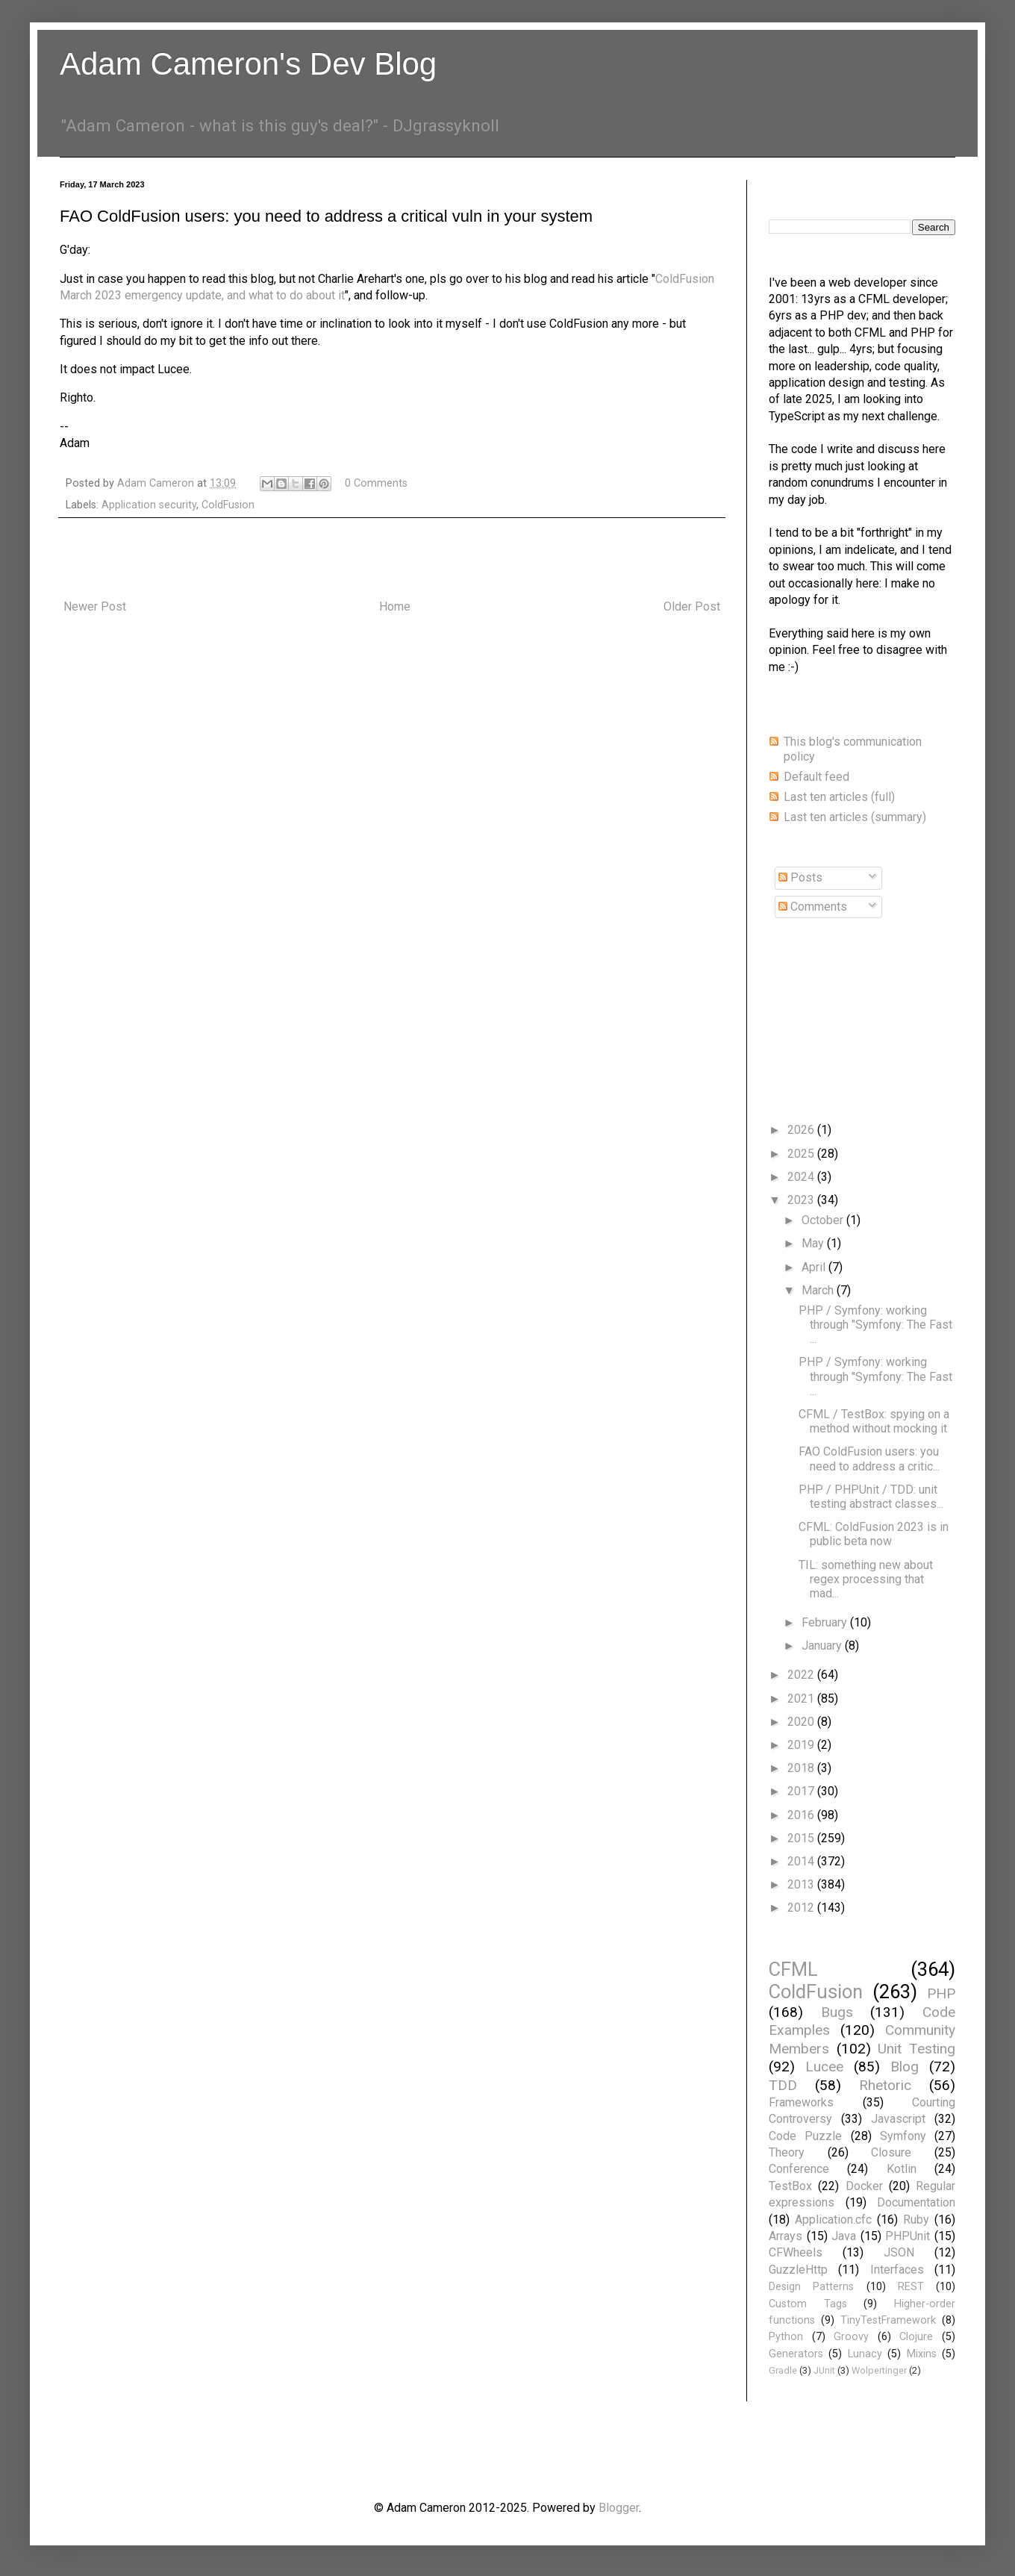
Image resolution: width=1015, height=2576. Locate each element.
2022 (802, 1675)
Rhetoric (885, 2085)
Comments (812, 906)
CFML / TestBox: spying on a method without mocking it (874, 1421)
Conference (799, 2169)
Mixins (922, 2354)
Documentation (916, 2202)
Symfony (903, 2136)
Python (786, 2336)
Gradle (783, 2370)
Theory (787, 2152)
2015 (802, 1838)
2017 (802, 1791)
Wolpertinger (879, 2370)
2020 (802, 1722)
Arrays (785, 2236)
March (819, 1290)
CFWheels (795, 2252)
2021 (802, 1698)
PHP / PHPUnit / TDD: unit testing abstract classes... (871, 1496)
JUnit (824, 2370)
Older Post (691, 606)
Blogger (619, 2508)
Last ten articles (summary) (855, 817)
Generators (796, 2354)
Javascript (898, 2119)
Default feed (816, 777)
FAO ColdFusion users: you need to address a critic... (869, 1458)
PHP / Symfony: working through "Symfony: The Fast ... (875, 1324)
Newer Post (94, 606)
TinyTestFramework (888, 2320)
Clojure (916, 2336)
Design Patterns (811, 2286)
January (823, 1645)
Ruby (916, 2219)
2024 (802, 1177)
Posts (800, 877)
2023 (802, 1200)
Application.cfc (833, 2219)
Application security (149, 505)
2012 (802, 1907)
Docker (864, 2186)
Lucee (824, 2066)
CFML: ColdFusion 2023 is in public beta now (874, 1534)
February (826, 1622)
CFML (793, 1969)
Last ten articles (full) (839, 797)
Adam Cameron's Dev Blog (248, 63)
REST (911, 2286)
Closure (891, 2152)
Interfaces (897, 2269)
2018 (802, 1768)
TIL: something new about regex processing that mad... (866, 1579)
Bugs (837, 2012)
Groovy (851, 2336)
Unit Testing (916, 2048)
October (824, 1220)
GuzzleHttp (798, 2269)
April (815, 1267)
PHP (941, 1993)
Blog (904, 2066)
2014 (802, 1861)
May (814, 1243)
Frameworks (801, 2102)
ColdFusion (228, 505)
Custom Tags (808, 2304)
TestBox (790, 2186)
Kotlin (901, 2169)
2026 (802, 1130)
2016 (802, 1815)
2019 (802, 1745)
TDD (783, 2085)
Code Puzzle (805, 2136)
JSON (899, 2252)
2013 (802, 1884)
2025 (802, 1154)
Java (843, 2236)
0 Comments (376, 483)
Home (394, 606)
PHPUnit (907, 2236)
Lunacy (865, 2354)
